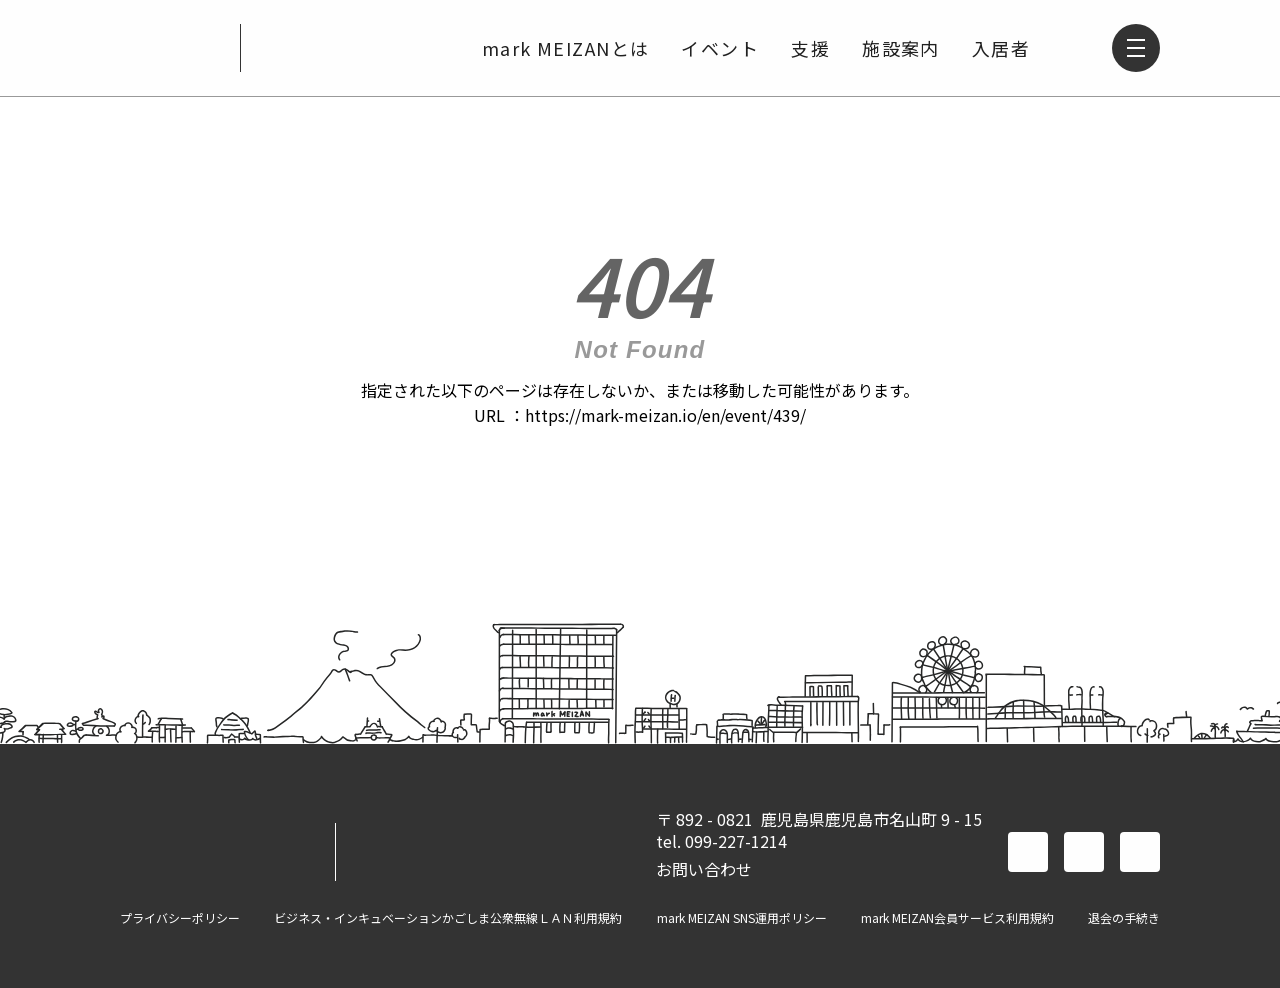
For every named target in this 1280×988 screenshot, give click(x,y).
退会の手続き (1124, 918)
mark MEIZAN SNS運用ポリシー (742, 918)
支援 (810, 48)
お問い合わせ (704, 869)
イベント (720, 48)
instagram (1140, 852)
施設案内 (901, 48)
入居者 (1001, 48)
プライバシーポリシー (180, 918)
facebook (1028, 852)
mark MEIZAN (172, 48)
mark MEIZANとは (566, 48)
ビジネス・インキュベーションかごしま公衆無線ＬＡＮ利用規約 (448, 918)
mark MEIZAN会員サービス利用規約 (957, 918)
